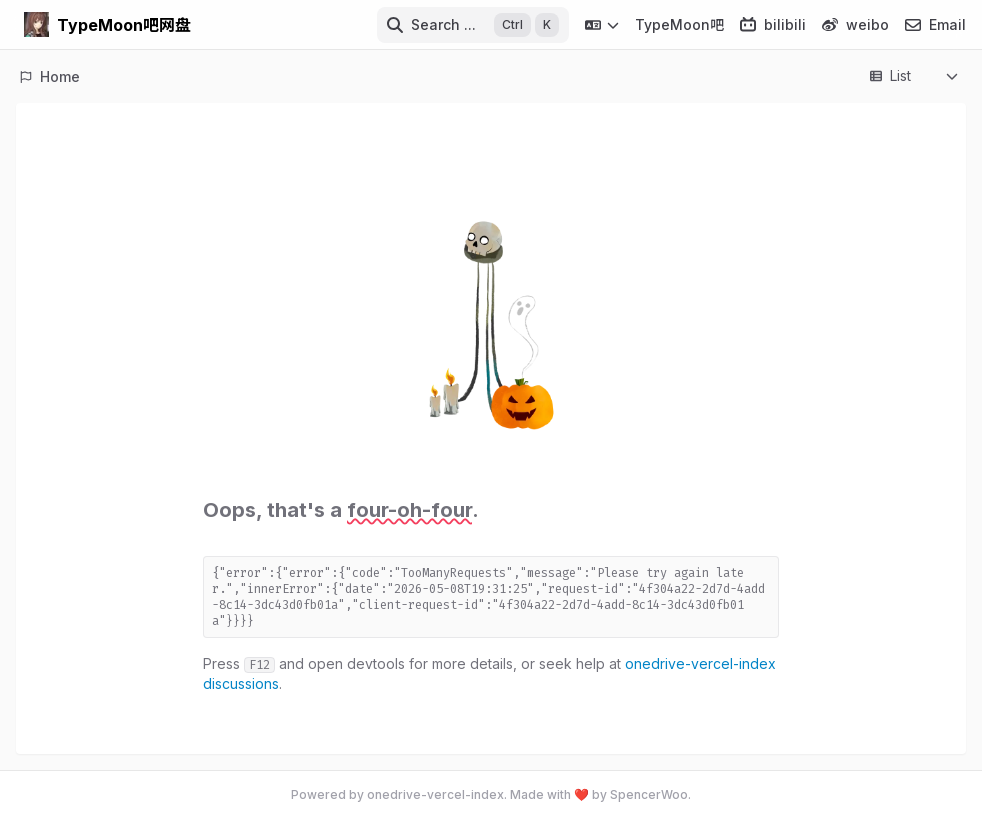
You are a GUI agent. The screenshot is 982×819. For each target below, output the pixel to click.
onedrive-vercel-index (435, 794)
